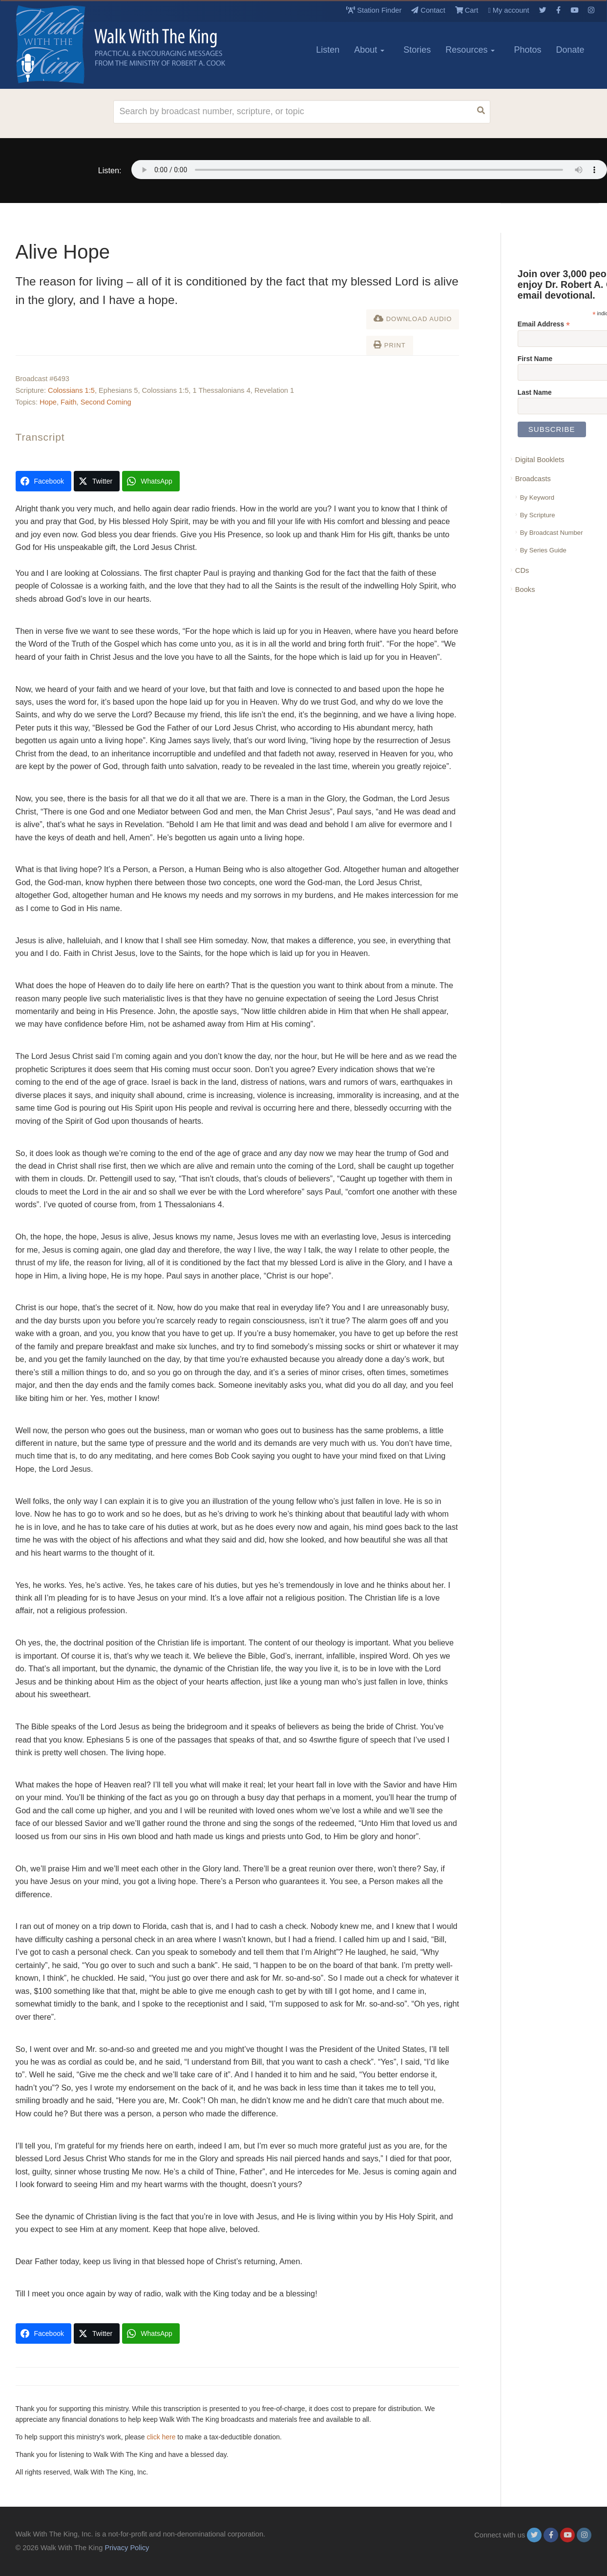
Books (525, 589)
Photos (527, 50)
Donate (570, 50)
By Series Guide (543, 550)
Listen (327, 50)
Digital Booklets (540, 460)
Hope (48, 402)
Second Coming (106, 402)
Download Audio (413, 318)
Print (390, 345)
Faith (68, 402)
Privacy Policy (127, 2548)
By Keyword (537, 497)
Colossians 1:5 (71, 390)
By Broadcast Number (551, 532)
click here (161, 2437)
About (369, 50)
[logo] (59, 44)
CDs (522, 570)
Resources (470, 50)
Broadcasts (533, 479)
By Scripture (537, 515)
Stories (417, 50)
